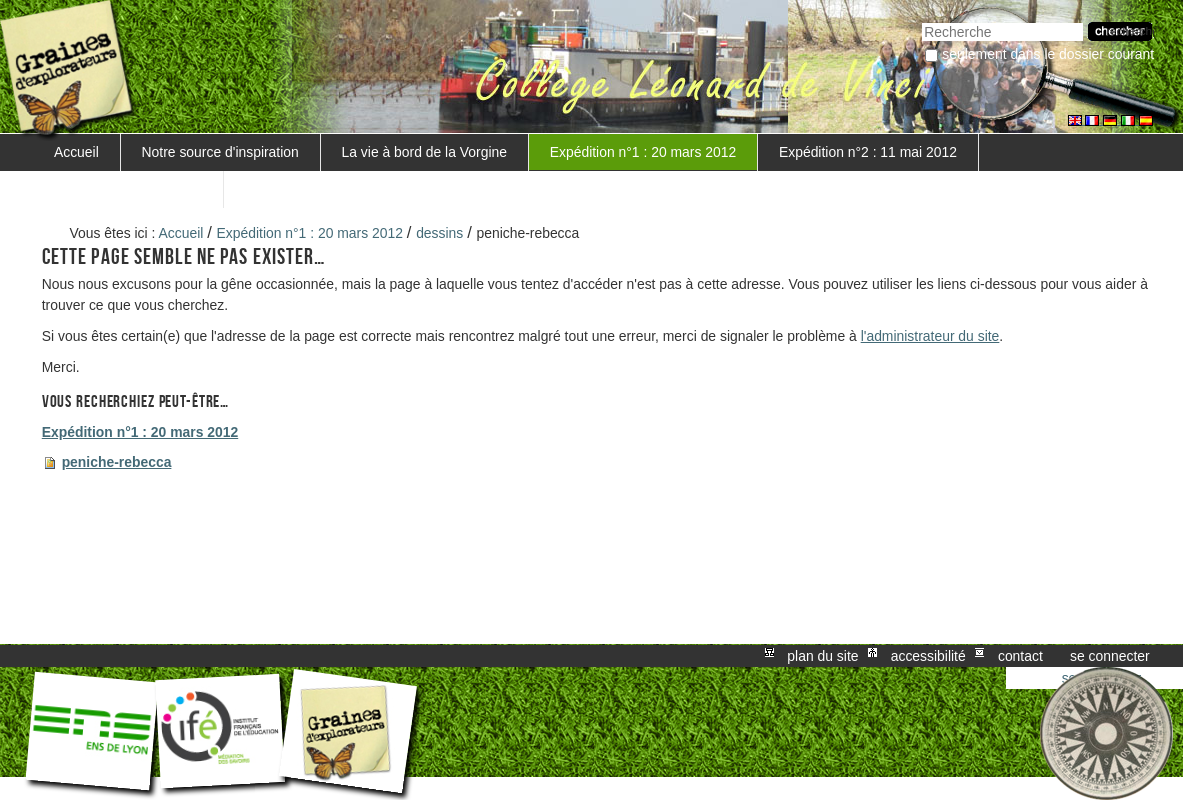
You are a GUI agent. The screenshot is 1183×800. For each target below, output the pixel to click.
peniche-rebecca (117, 462)
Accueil (76, 152)
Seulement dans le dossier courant (1048, 54)
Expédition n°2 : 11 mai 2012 (868, 152)
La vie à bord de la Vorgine (424, 152)
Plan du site (822, 656)
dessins (439, 233)
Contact (1020, 656)
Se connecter (1110, 656)
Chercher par (921, 20)
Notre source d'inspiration (220, 152)
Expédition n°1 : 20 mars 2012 (643, 152)
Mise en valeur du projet (128, 189)
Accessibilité (928, 656)
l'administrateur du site (930, 336)
